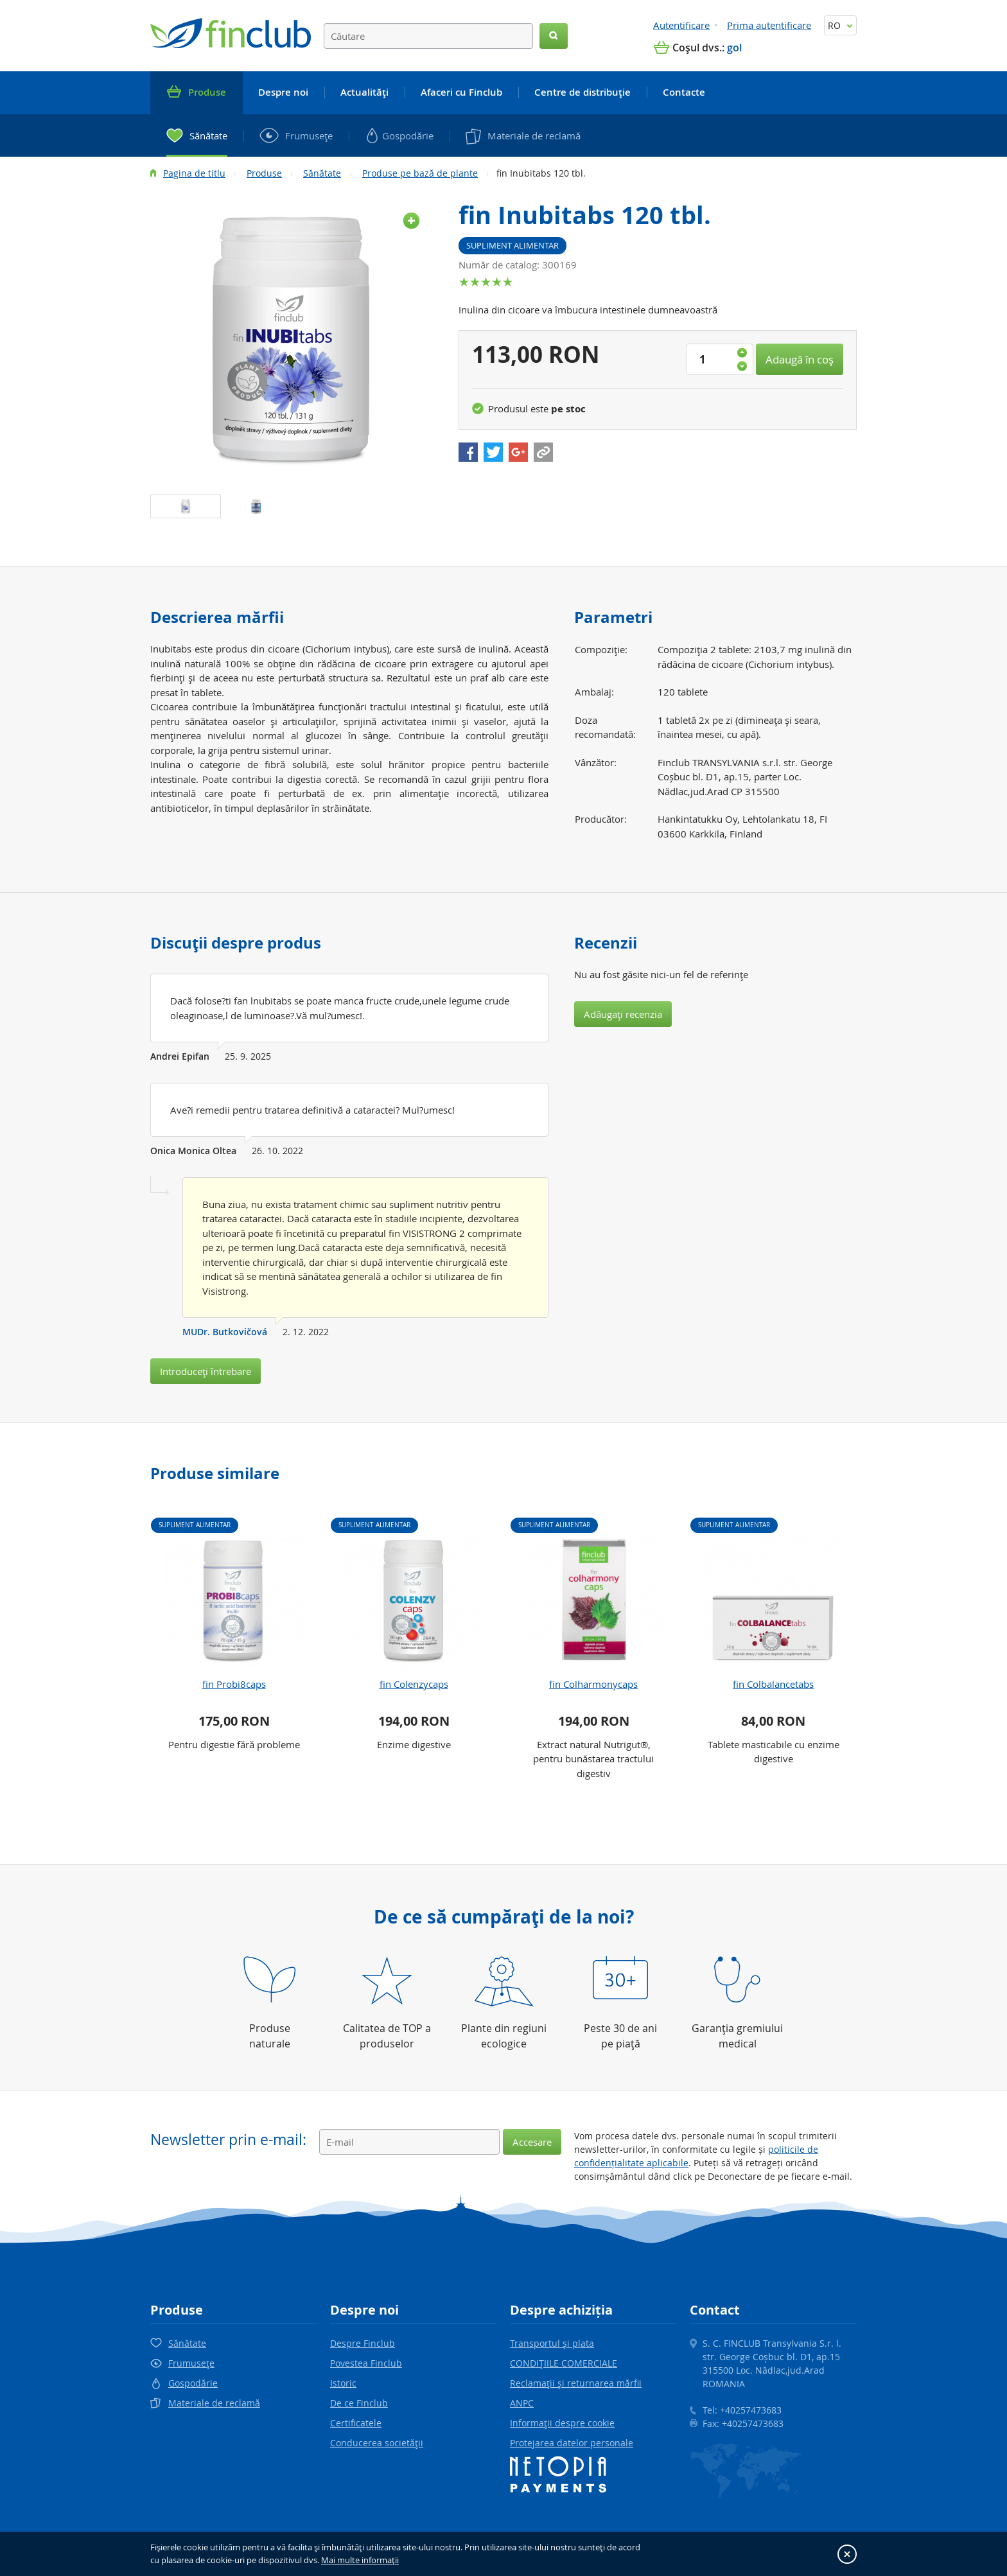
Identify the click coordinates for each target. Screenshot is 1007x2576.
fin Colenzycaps (414, 1684)
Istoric (343, 2383)
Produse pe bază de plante (420, 173)
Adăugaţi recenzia (623, 1014)
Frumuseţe (191, 2363)
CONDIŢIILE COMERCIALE (563, 2363)
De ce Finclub (359, 2403)
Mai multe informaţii (360, 2560)
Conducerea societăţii (376, 2443)
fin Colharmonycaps (593, 1684)
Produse (264, 173)
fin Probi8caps (234, 1684)
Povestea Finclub (366, 2363)
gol (734, 47)
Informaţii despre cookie (562, 2423)
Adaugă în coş (800, 359)
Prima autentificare (769, 25)
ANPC (522, 2403)
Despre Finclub (362, 2343)
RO (840, 25)
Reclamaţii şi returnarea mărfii (576, 2383)
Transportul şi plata (552, 2343)
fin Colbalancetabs (773, 1684)
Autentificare (681, 25)
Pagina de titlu (194, 173)
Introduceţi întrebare (205, 1371)
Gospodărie (193, 2383)
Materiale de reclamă (214, 2403)
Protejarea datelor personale (571, 2443)
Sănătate (322, 173)
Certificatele (355, 2423)
